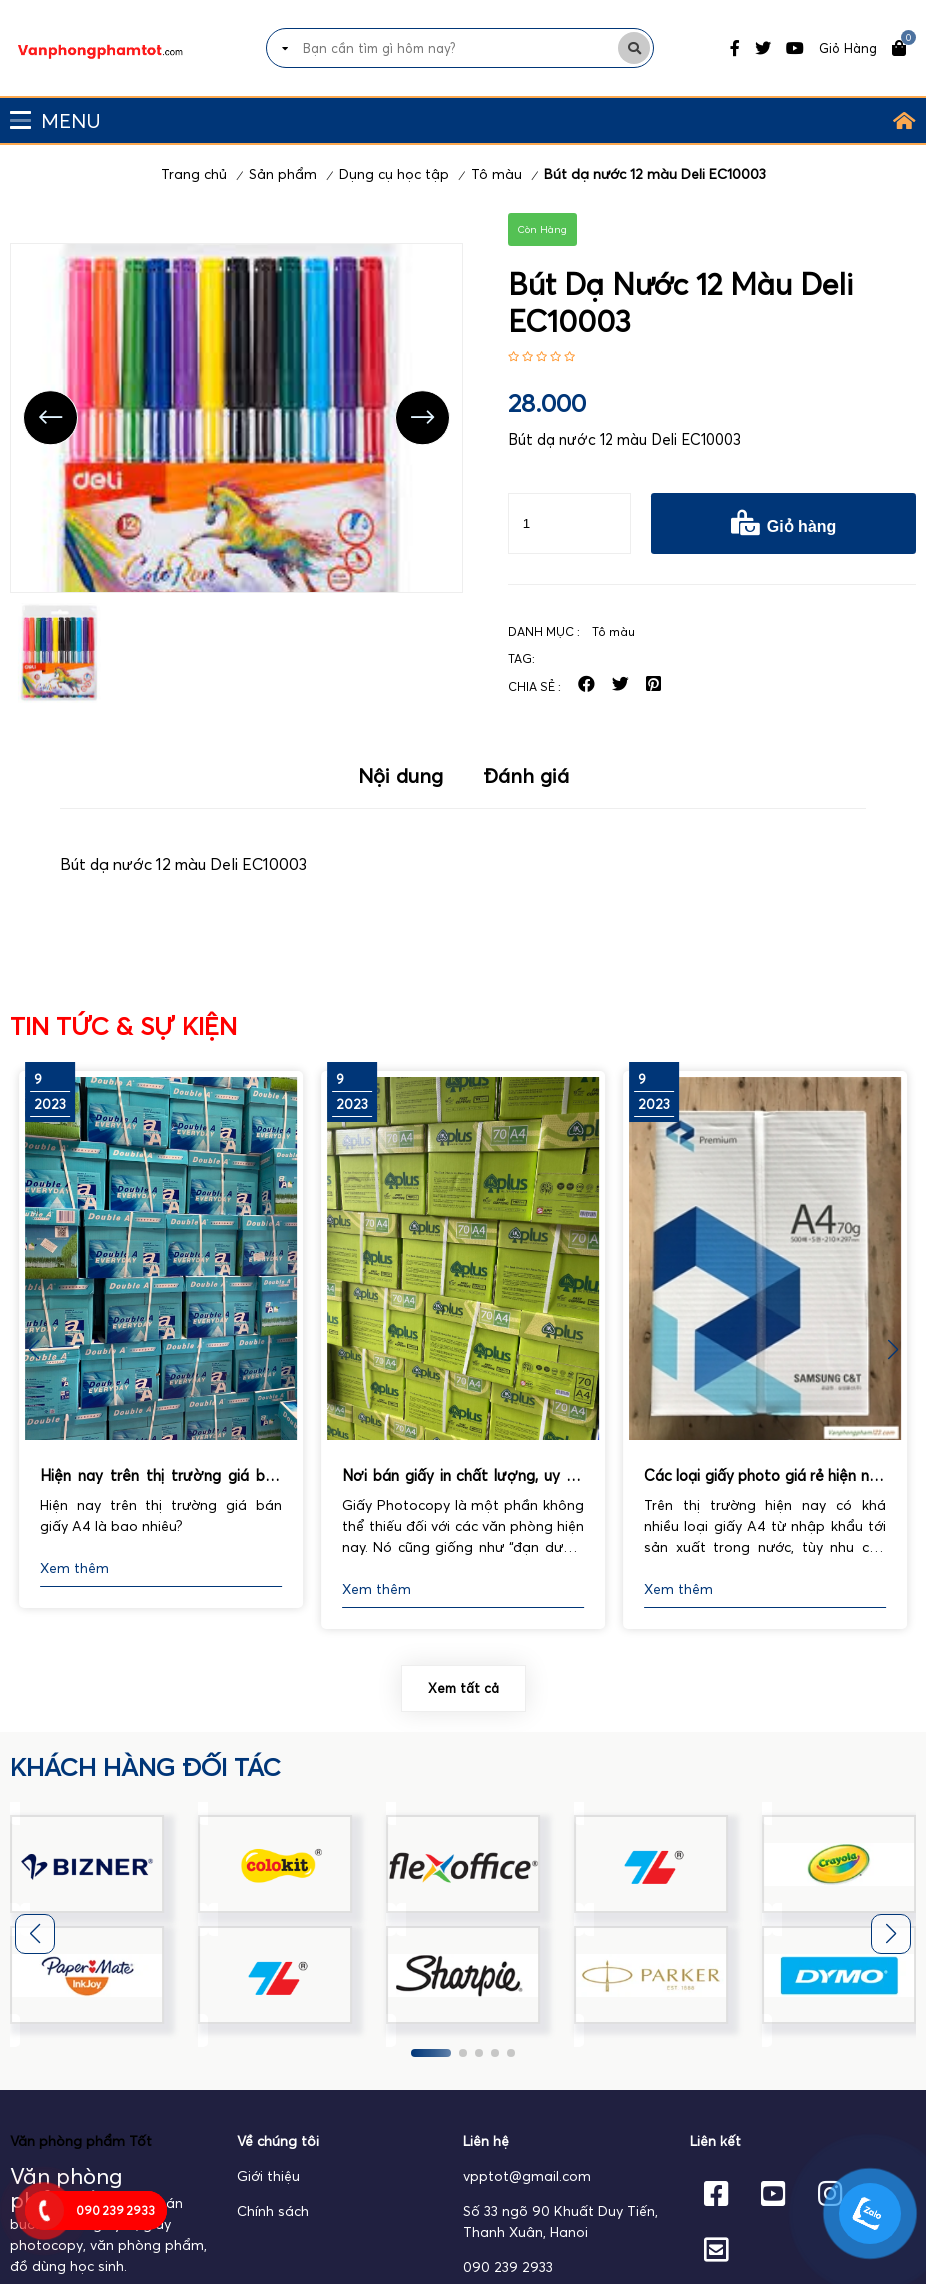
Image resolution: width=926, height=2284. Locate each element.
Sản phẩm (283, 174)
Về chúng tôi (278, 2141)
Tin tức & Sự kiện (123, 1026)
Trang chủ (194, 174)
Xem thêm (74, 1568)
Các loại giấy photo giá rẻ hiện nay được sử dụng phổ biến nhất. (765, 1477)
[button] (892, 1350)
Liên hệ (486, 2141)
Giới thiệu (268, 2176)
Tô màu (496, 174)
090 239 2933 (508, 2267)
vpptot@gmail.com (527, 2176)
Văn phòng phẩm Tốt (81, 2141)
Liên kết (715, 2141)
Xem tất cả (463, 1688)
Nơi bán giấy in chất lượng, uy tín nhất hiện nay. (463, 1477)
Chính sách (273, 2211)
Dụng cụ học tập (394, 174)
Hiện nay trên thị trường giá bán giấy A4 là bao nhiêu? (161, 1477)
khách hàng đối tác (145, 1767)
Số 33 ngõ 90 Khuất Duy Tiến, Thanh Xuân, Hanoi (560, 2221)
